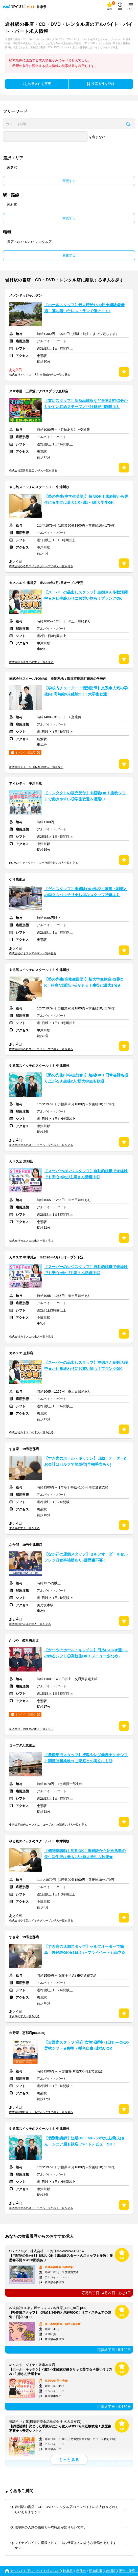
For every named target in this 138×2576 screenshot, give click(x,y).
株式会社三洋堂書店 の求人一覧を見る (33, 470)
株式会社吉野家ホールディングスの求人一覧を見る (41, 2112)
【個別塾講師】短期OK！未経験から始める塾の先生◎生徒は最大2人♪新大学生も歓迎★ (85, 1854)
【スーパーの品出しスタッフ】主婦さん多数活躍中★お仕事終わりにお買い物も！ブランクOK (86, 595)
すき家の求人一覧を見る (24, 1528)
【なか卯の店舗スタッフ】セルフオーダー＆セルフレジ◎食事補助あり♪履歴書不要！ (86, 1557)
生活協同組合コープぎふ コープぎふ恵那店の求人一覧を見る (48, 1824)
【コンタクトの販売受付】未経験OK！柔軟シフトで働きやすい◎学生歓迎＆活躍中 (85, 796)
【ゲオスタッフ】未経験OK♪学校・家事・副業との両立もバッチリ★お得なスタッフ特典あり (85, 892)
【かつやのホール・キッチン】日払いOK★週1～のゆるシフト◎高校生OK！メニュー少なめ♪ (86, 1653)
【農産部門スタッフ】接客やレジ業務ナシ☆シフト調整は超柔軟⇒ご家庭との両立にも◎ (86, 1758)
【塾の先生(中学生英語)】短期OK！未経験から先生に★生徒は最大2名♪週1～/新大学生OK (86, 499)
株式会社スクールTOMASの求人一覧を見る (36, 767)
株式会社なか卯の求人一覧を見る (30, 1623)
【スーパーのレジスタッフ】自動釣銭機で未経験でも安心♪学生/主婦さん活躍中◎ (86, 1174)
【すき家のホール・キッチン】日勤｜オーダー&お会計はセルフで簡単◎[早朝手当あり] (85, 1461)
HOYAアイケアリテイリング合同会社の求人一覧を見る (43, 862)
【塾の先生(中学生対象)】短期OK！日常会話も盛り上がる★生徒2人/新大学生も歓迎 (86, 1078)
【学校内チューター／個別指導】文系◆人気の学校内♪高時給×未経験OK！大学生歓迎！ (86, 691)
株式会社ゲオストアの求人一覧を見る (32, 953)
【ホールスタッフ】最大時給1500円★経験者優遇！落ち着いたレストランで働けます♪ (84, 308)
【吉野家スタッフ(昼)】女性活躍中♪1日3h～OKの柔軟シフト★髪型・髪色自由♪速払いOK (86, 2045)
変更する (69, 181)
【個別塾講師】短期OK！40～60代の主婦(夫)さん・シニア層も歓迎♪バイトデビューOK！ (84, 2141)
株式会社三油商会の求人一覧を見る (31, 1728)
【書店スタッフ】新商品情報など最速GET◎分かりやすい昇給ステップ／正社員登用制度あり (86, 404)
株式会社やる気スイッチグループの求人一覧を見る (41, 566)
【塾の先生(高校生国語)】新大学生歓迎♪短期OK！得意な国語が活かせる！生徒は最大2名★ (84, 982)
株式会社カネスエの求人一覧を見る (31, 662)
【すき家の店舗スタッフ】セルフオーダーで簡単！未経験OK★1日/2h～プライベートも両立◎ (84, 1950)
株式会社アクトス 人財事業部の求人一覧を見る (39, 374)
